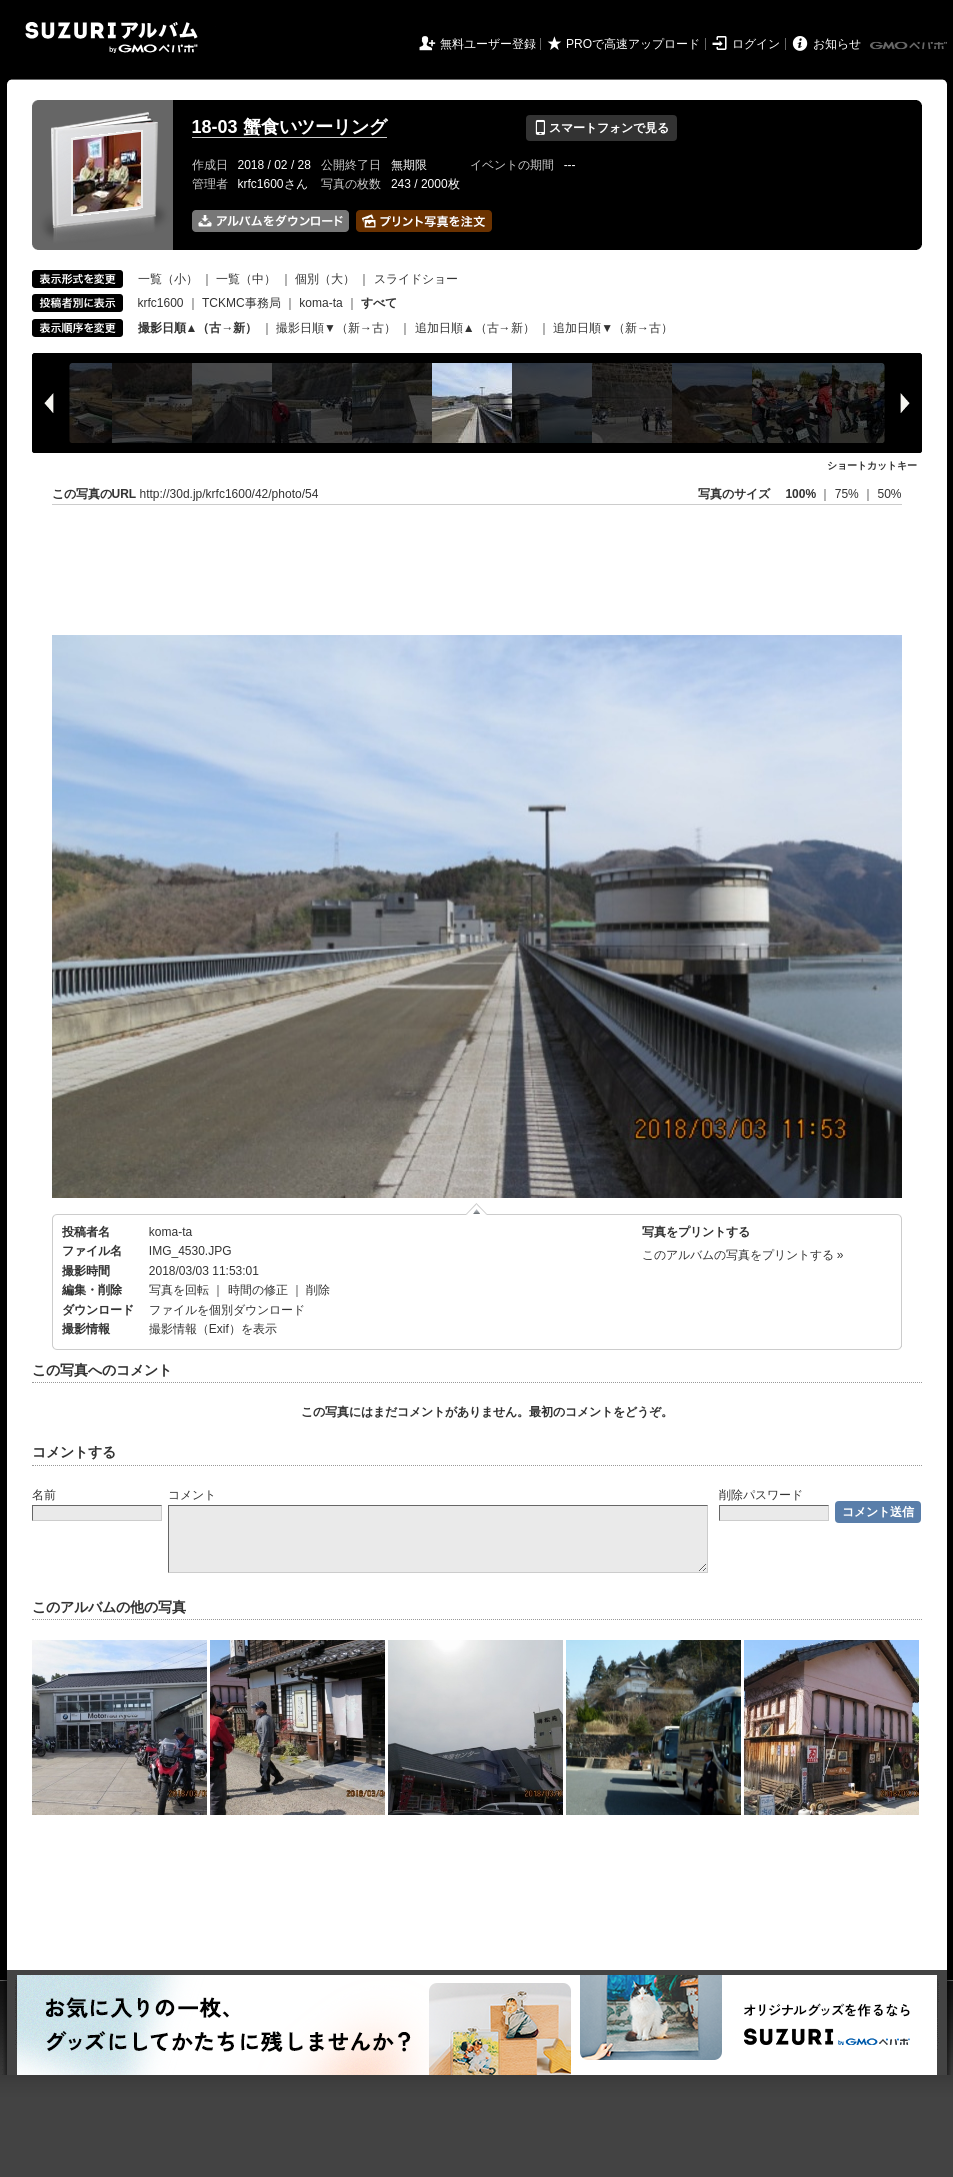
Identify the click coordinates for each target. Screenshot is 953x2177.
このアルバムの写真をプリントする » (743, 1255)
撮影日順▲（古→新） (198, 328)
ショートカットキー (872, 465)
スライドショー (416, 279)
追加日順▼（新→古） (613, 328)
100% (800, 494)
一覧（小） (168, 279)
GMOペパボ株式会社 (910, 46)
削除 (318, 1290)
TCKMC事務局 (241, 303)
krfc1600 (161, 303)
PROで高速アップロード (633, 44)
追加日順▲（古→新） (475, 328)
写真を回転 (179, 1290)
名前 (44, 1495)
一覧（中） (246, 279)
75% (848, 494)
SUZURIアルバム (111, 37)
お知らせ (837, 44)
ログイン (756, 44)
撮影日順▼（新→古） (336, 328)
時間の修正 (258, 1290)
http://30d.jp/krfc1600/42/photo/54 (229, 494)
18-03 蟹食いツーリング (289, 127)
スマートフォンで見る (601, 128)
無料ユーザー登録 (488, 44)
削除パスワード (761, 1495)
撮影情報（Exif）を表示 (213, 1329)
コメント (192, 1495)
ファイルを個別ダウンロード (227, 1310)
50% (889, 494)
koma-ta (320, 303)
